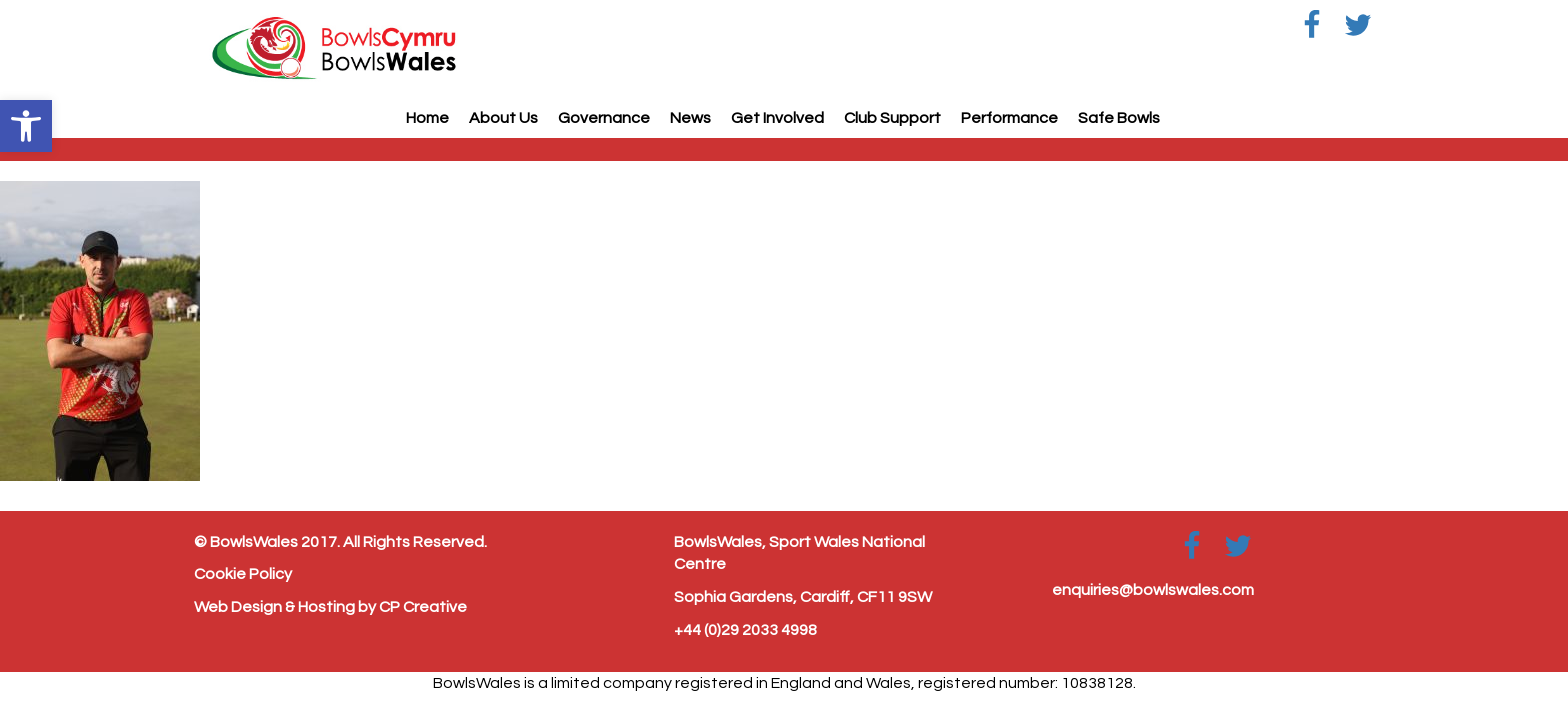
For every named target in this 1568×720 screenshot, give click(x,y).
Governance (604, 118)
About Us (503, 118)
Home (427, 118)
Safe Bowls (1119, 118)
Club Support (892, 118)
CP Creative (423, 607)
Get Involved (777, 118)
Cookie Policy (243, 574)
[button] (26, 126)
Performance (1009, 118)
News (690, 118)
